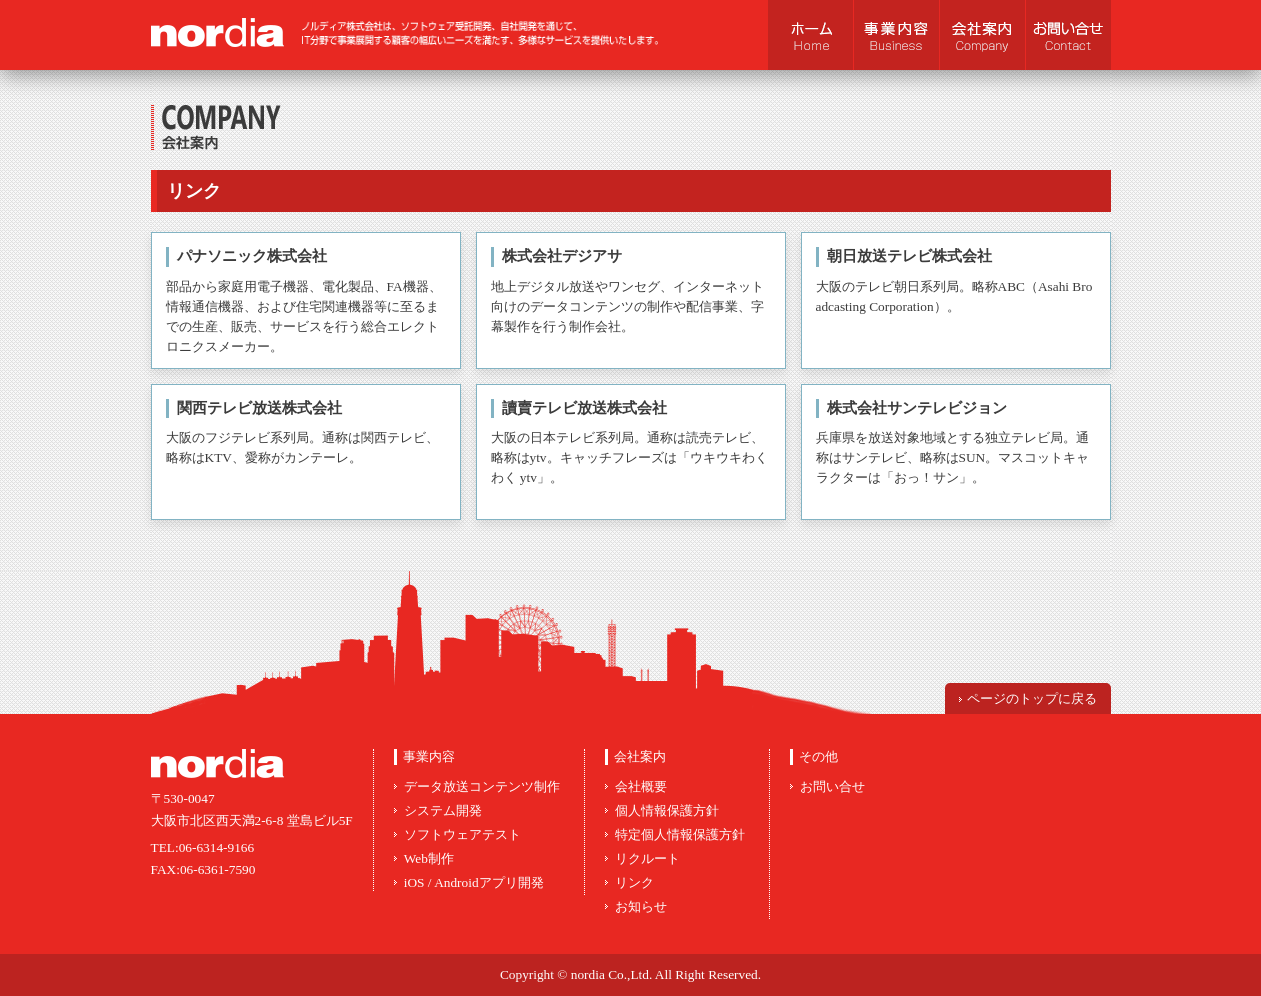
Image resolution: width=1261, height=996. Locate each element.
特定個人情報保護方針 (680, 834)
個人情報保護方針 (667, 810)
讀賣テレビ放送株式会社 (584, 408)
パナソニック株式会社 (252, 256)
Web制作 (429, 858)
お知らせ (641, 906)
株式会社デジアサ (562, 256)
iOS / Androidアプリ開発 (474, 882)
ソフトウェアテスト (462, 834)
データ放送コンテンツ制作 (482, 786)
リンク (634, 882)
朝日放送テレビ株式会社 (909, 256)
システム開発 (443, 810)
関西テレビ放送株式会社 (259, 408)
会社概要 (641, 786)
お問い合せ (832, 786)
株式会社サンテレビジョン (917, 408)
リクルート (647, 858)
